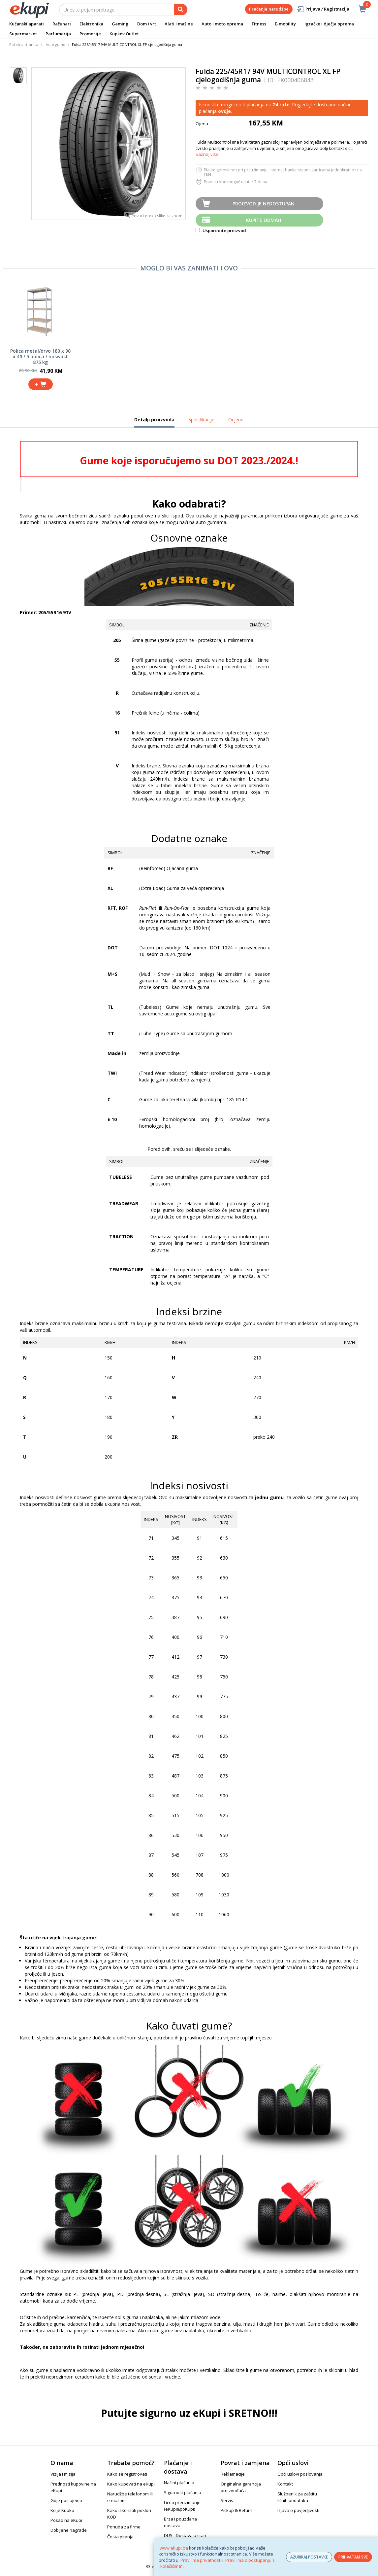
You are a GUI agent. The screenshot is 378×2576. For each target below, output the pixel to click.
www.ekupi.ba (174, 2548)
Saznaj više (207, 154)
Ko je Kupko (62, 2510)
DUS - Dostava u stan (185, 2535)
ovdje (224, 111)
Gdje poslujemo (66, 2500)
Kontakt (285, 2484)
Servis (227, 2500)
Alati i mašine (179, 24)
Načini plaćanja (179, 2483)
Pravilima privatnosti (200, 2560)
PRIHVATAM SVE (353, 2557)
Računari (61, 24)
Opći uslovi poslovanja (300, 2474)
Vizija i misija (63, 2474)
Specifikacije (201, 419)
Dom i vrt (146, 24)
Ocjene (235, 419)
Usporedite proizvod (221, 230)
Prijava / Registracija (322, 9)
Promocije (90, 34)
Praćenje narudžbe (269, 9)
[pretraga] (180, 9)
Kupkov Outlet (124, 34)
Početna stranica (23, 44)
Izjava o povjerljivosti (298, 2510)
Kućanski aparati (26, 24)
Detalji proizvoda (154, 422)
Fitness (259, 24)
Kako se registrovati (127, 2474)
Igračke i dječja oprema (329, 24)
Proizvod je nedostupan (264, 203)
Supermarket (23, 34)
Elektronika (91, 24)
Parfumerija (58, 34)
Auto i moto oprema (222, 24)
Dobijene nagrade (68, 2530)
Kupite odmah (263, 220)
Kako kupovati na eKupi (131, 2484)
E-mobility (285, 24)
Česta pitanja (120, 2537)
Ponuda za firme (124, 2527)
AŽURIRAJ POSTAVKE (309, 2557)
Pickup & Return (236, 2510)
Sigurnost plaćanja (182, 2492)
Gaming (120, 24)
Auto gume (55, 44)
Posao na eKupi (66, 2520)
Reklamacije (233, 2474)
